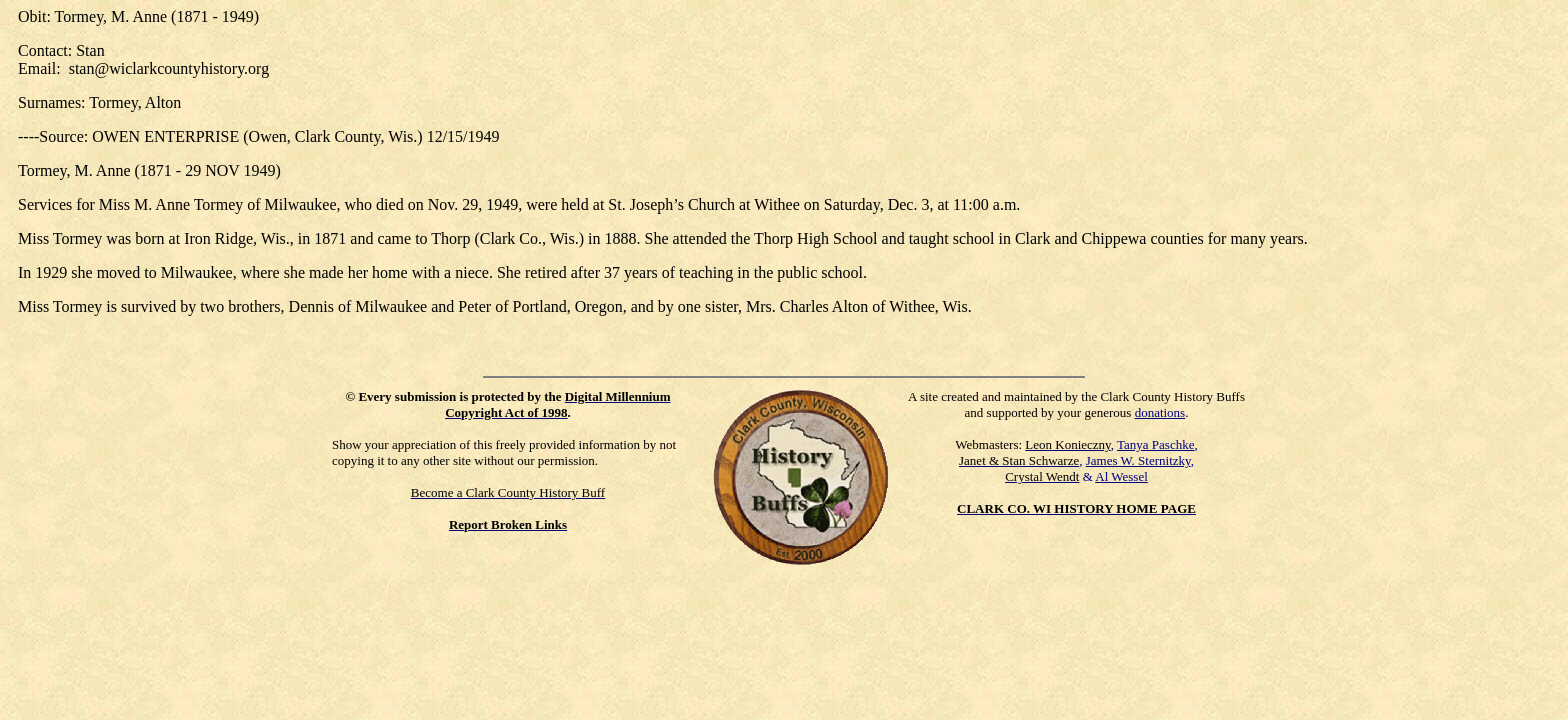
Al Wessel (1121, 476)
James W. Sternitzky (1138, 460)
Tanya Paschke (1155, 444)
